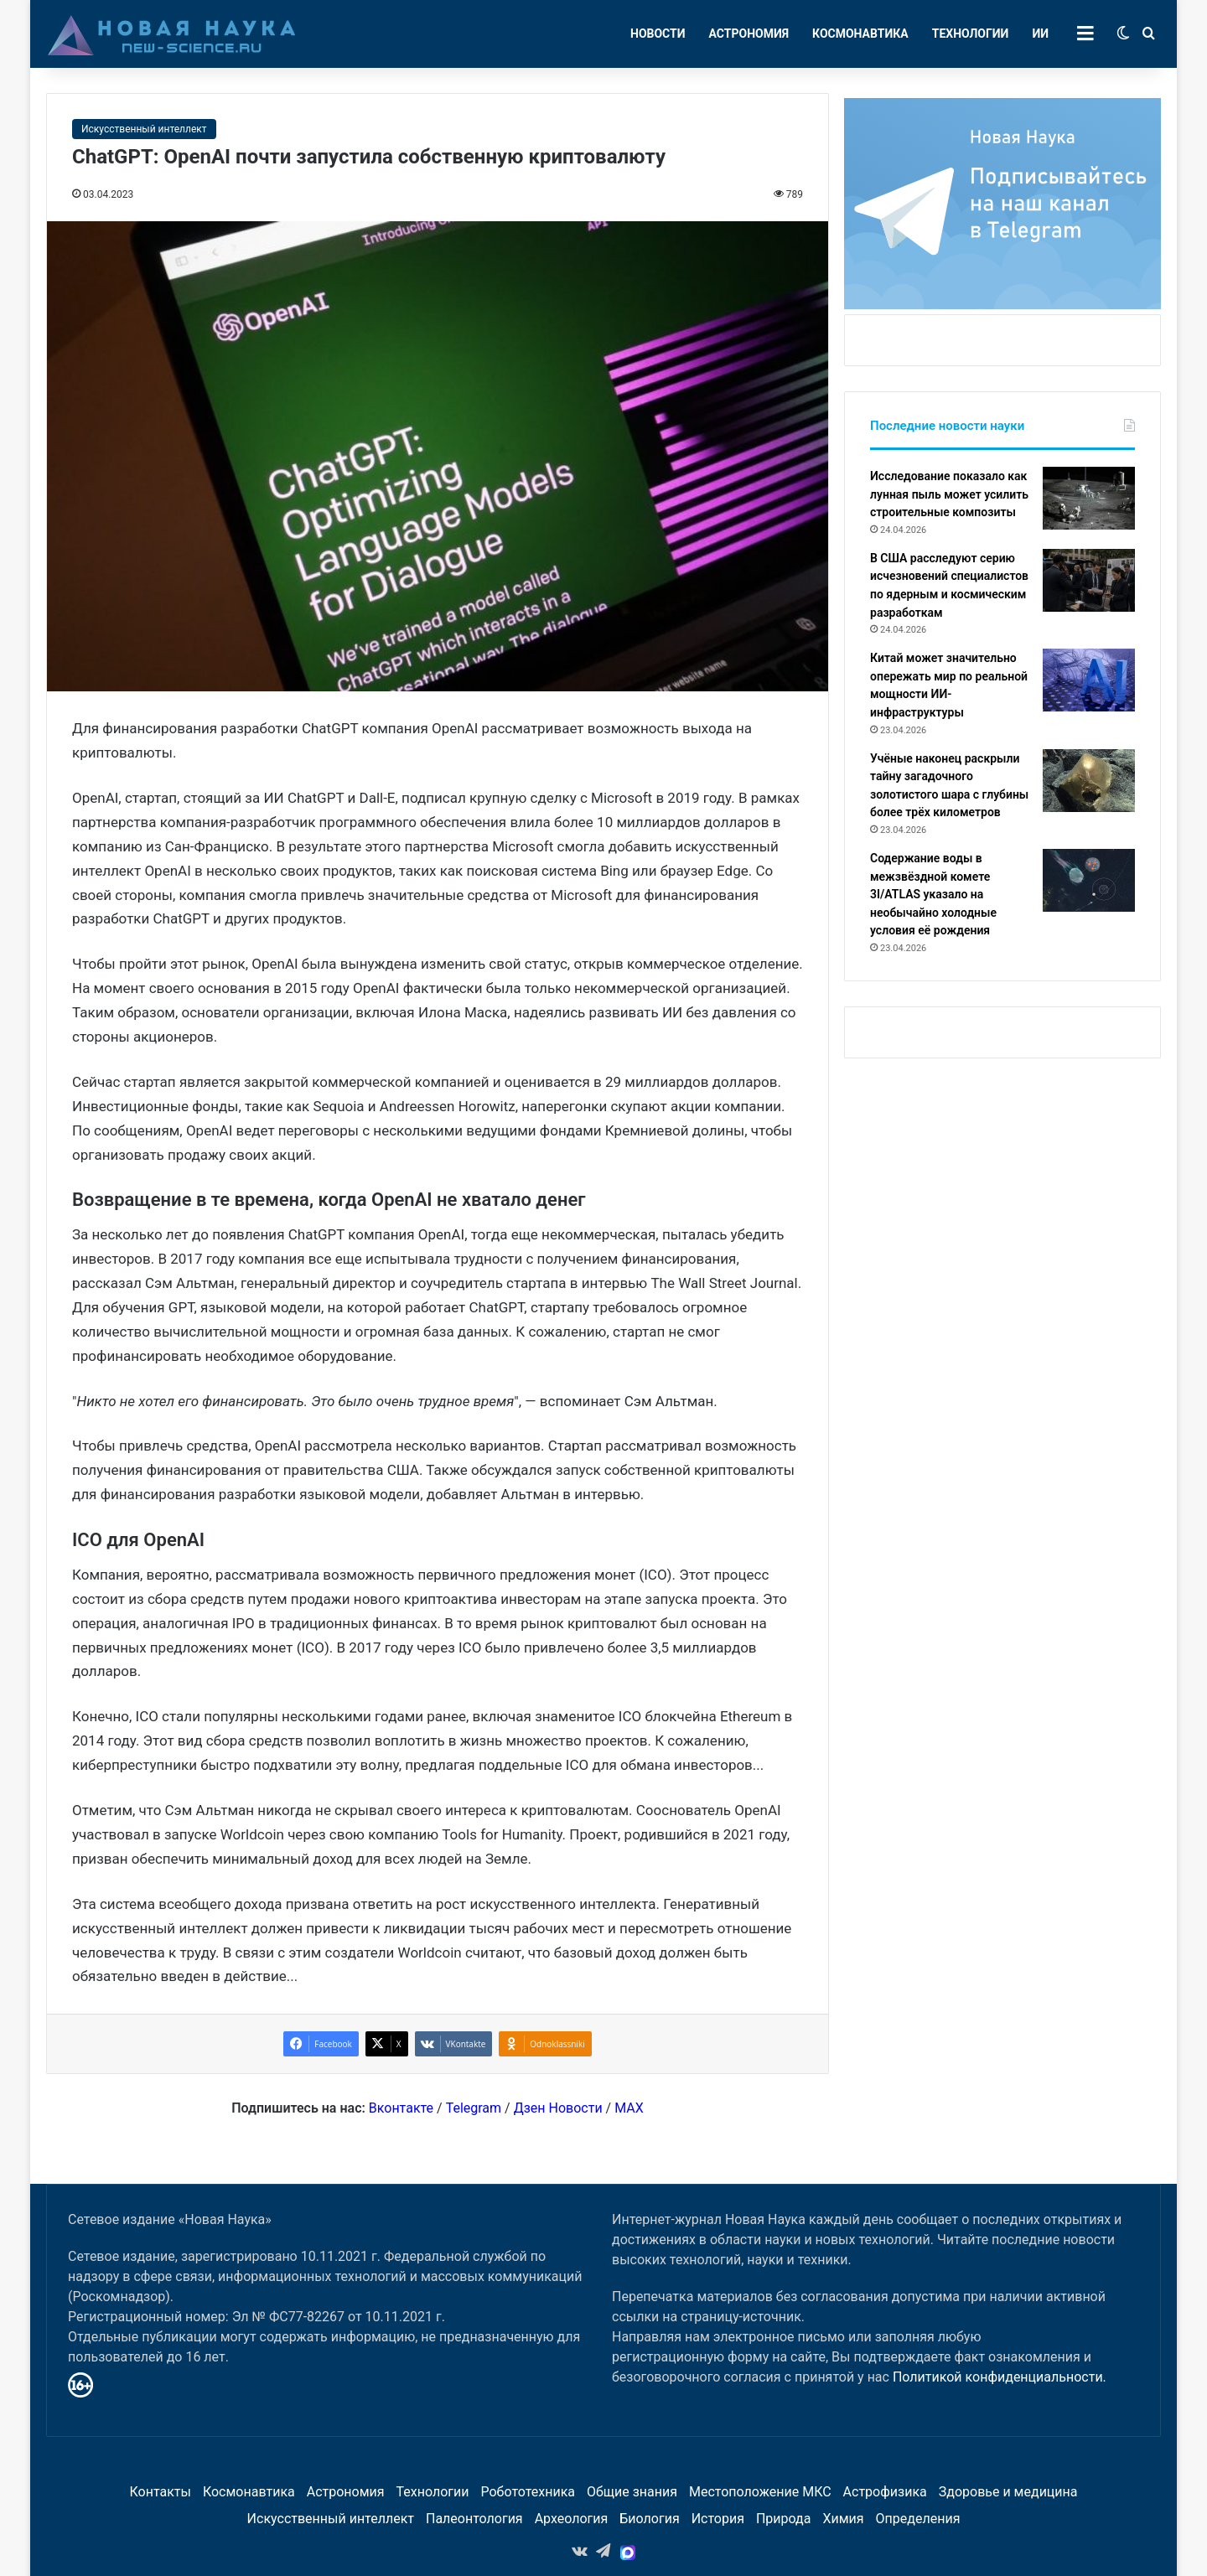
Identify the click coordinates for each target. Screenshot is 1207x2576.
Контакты (159, 2492)
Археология (572, 2519)
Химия (842, 2519)
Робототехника (528, 2492)
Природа (783, 2519)
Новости (658, 33)
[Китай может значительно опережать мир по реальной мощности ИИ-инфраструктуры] (1089, 680)
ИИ (1040, 33)
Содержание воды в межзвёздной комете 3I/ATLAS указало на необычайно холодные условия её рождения (933, 894)
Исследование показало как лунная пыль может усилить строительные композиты (949, 494)
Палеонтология (474, 2519)
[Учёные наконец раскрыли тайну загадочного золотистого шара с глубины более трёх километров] (1089, 780)
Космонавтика (860, 33)
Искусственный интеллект (144, 129)
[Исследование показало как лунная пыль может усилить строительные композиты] (1089, 498)
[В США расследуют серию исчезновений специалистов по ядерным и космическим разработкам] (1089, 580)
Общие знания (632, 2492)
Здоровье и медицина (1008, 2492)
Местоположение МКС (760, 2492)
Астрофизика (885, 2492)
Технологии (970, 33)
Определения (918, 2519)
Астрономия (749, 33)
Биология (649, 2519)
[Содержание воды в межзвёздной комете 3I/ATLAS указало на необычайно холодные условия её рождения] (1089, 880)
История (718, 2519)
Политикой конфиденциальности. (999, 2377)
